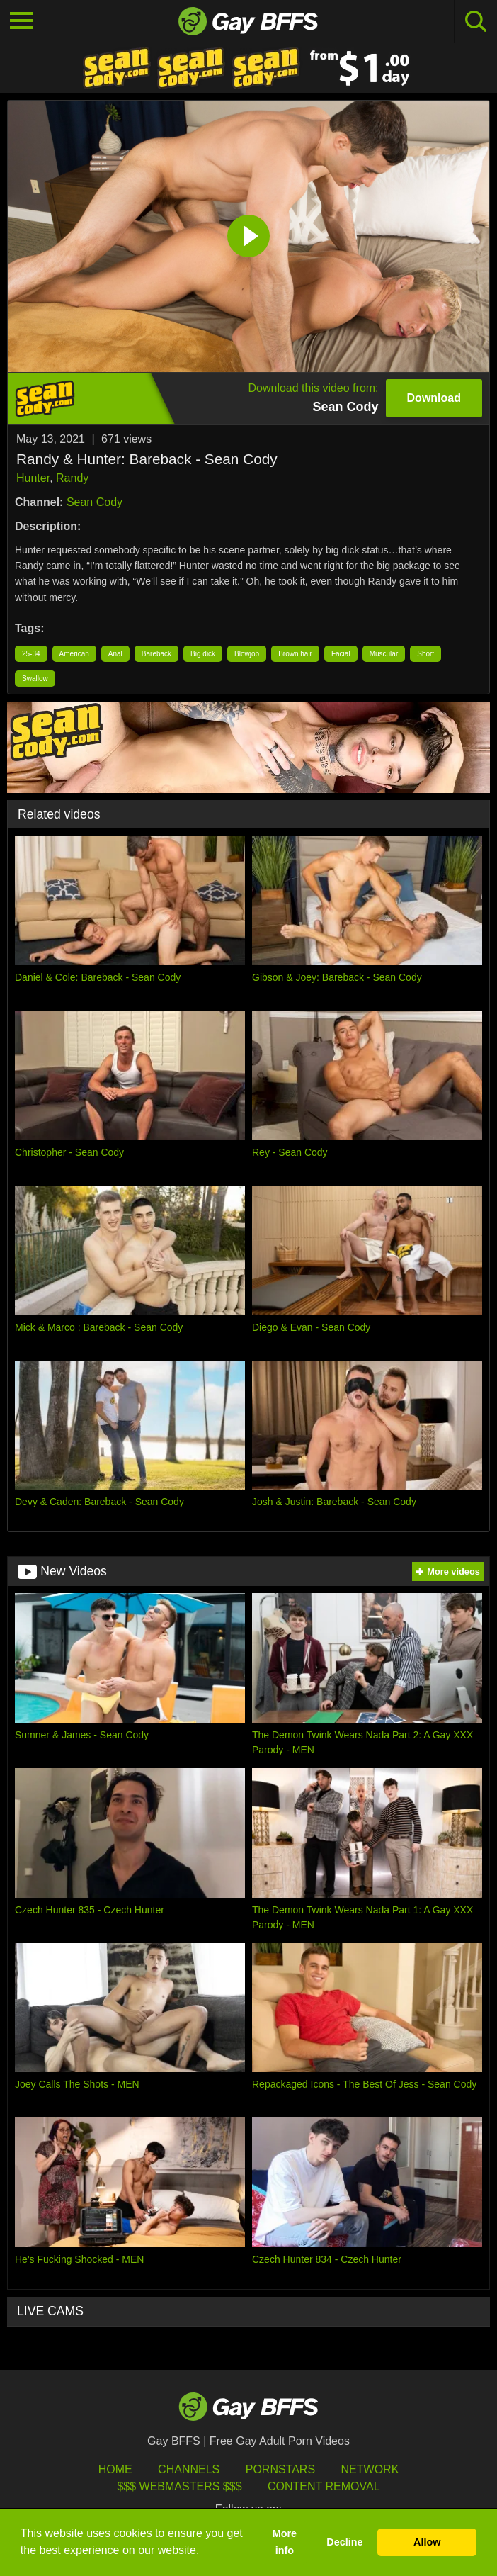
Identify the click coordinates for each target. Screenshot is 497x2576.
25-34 (31, 654)
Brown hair (295, 654)
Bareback (156, 654)
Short (425, 654)
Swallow (35, 678)
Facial (340, 654)
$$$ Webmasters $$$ (179, 2486)
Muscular (384, 654)
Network (370, 2469)
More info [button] (285, 2542)
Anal (115, 654)
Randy (72, 478)
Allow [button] (426, 2542)
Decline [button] (344, 2542)
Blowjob (246, 654)
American (74, 654)
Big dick (202, 654)
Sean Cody (94, 502)
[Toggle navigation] (21, 21)
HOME (115, 2469)
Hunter (33, 478)
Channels (188, 2469)
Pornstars (280, 2469)
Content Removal (324, 2486)
